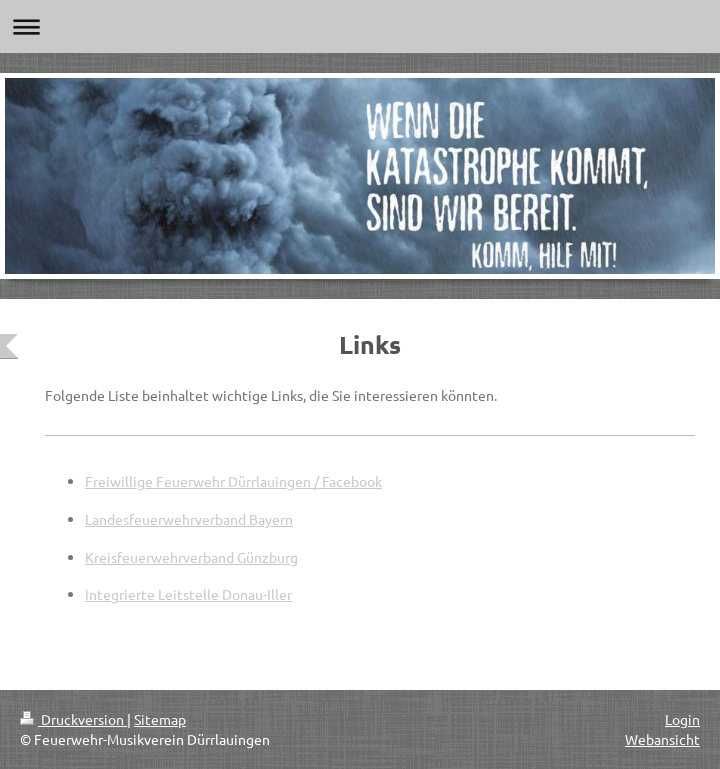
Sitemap (160, 719)
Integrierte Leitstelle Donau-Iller (188, 594)
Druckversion (73, 719)
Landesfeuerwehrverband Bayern (189, 519)
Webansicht (662, 739)
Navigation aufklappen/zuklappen (360, 26)
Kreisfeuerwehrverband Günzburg (191, 557)
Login (682, 719)
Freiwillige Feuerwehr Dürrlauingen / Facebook (233, 481)
